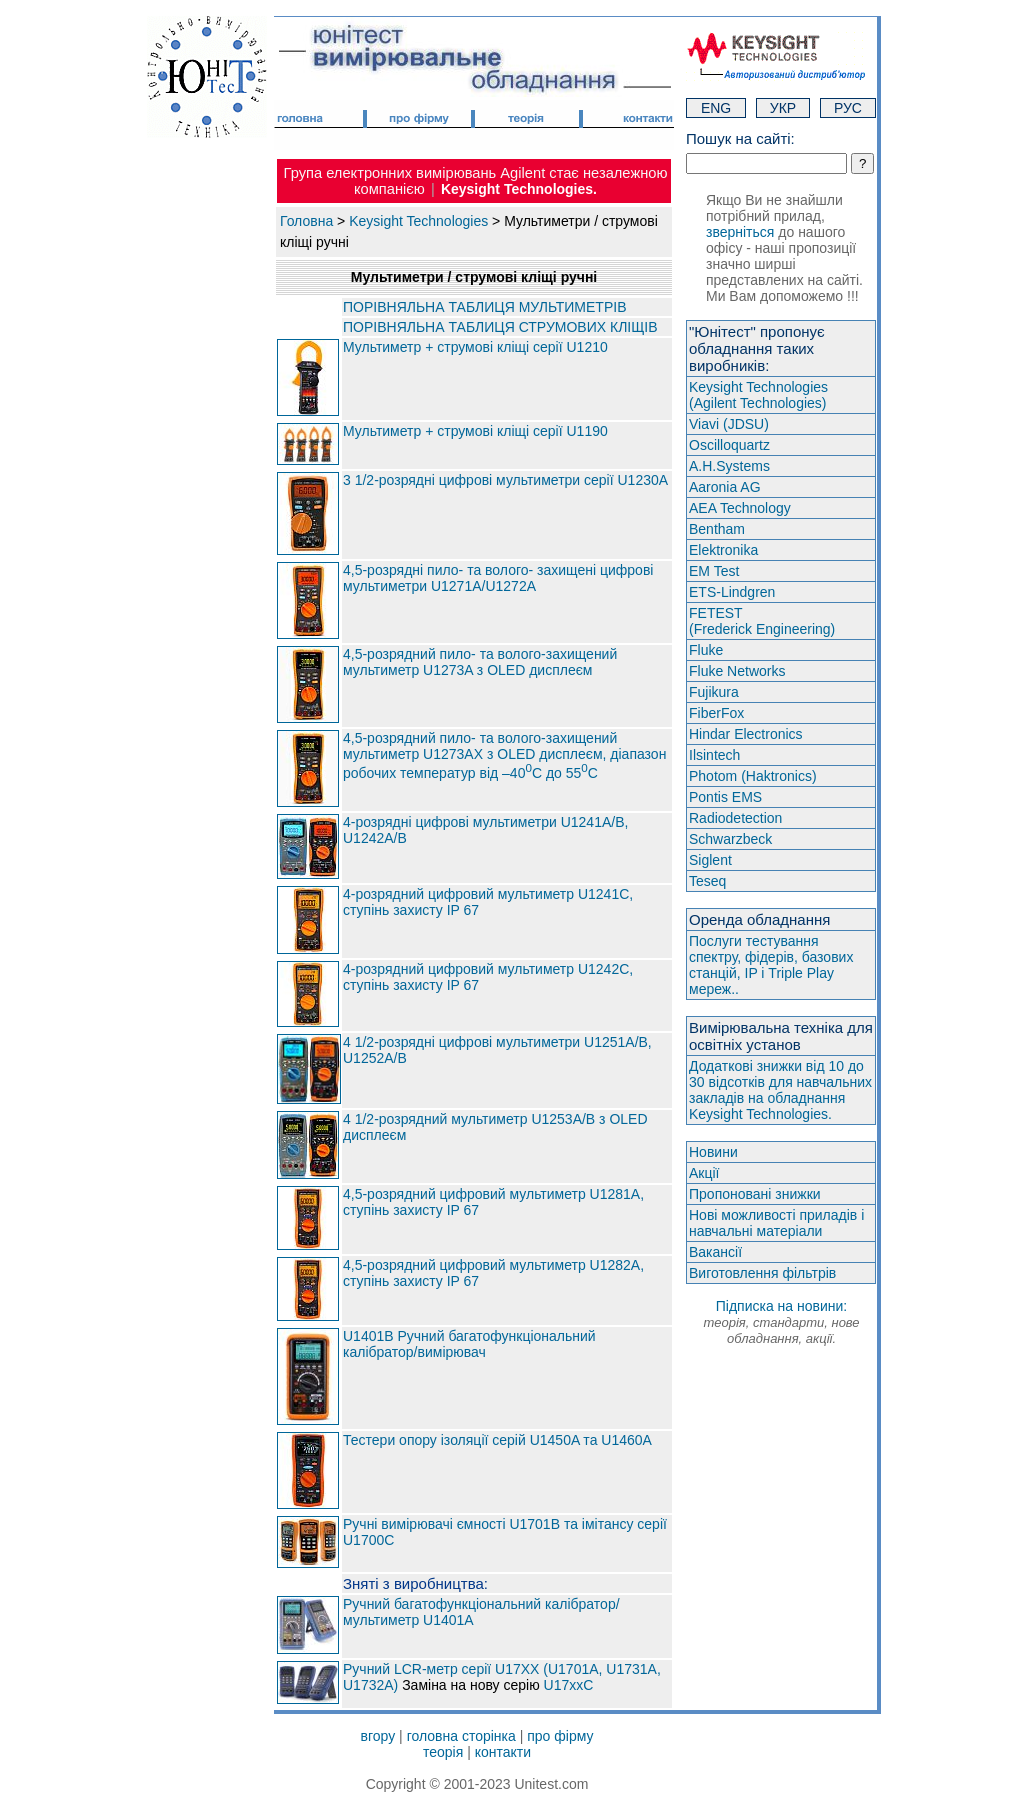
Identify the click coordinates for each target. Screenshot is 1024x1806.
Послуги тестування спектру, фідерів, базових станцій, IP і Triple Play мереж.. (771, 965)
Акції (704, 1173)
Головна (306, 221)
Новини (713, 1152)
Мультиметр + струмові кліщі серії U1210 (475, 347)
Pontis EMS (725, 797)
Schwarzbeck (730, 839)
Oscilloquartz (729, 445)
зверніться (740, 232)
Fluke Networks (737, 671)
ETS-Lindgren (732, 592)
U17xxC (569, 1685)
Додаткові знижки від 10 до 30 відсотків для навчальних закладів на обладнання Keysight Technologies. (780, 1090)
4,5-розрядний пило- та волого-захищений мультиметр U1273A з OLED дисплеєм (480, 662)
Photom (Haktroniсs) (753, 776)
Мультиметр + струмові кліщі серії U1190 (475, 431)
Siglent (710, 860)
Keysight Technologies (418, 221)
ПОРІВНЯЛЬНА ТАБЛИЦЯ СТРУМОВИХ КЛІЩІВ (500, 327)
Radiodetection (735, 818)
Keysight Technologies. (519, 189)
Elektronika (723, 550)
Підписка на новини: (781, 1322)
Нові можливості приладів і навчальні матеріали (776, 1223)
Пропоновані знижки (755, 1194)
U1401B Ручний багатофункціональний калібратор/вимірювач (469, 1344)
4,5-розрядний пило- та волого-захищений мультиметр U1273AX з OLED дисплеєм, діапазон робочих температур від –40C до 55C (504, 756)
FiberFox (716, 713)
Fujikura (714, 692)
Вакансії (715, 1252)
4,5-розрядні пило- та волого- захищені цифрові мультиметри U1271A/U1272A (498, 578)
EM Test (714, 571)
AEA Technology (740, 508)
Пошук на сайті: (740, 138)
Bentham (717, 529)
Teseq (707, 881)
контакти (503, 1752)
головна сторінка (461, 1736)
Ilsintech (714, 755)
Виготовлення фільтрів (762, 1273)
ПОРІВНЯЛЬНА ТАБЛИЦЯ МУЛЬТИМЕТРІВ (484, 307)
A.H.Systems (729, 466)
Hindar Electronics (746, 734)
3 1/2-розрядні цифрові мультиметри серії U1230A (505, 480)
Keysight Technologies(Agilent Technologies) (758, 395)
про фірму (560, 1736)
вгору (378, 1736)
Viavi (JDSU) (729, 424)
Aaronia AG (725, 487)
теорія (443, 1752)
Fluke (706, 650)
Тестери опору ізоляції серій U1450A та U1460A (497, 1440)
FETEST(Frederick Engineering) (762, 621)
